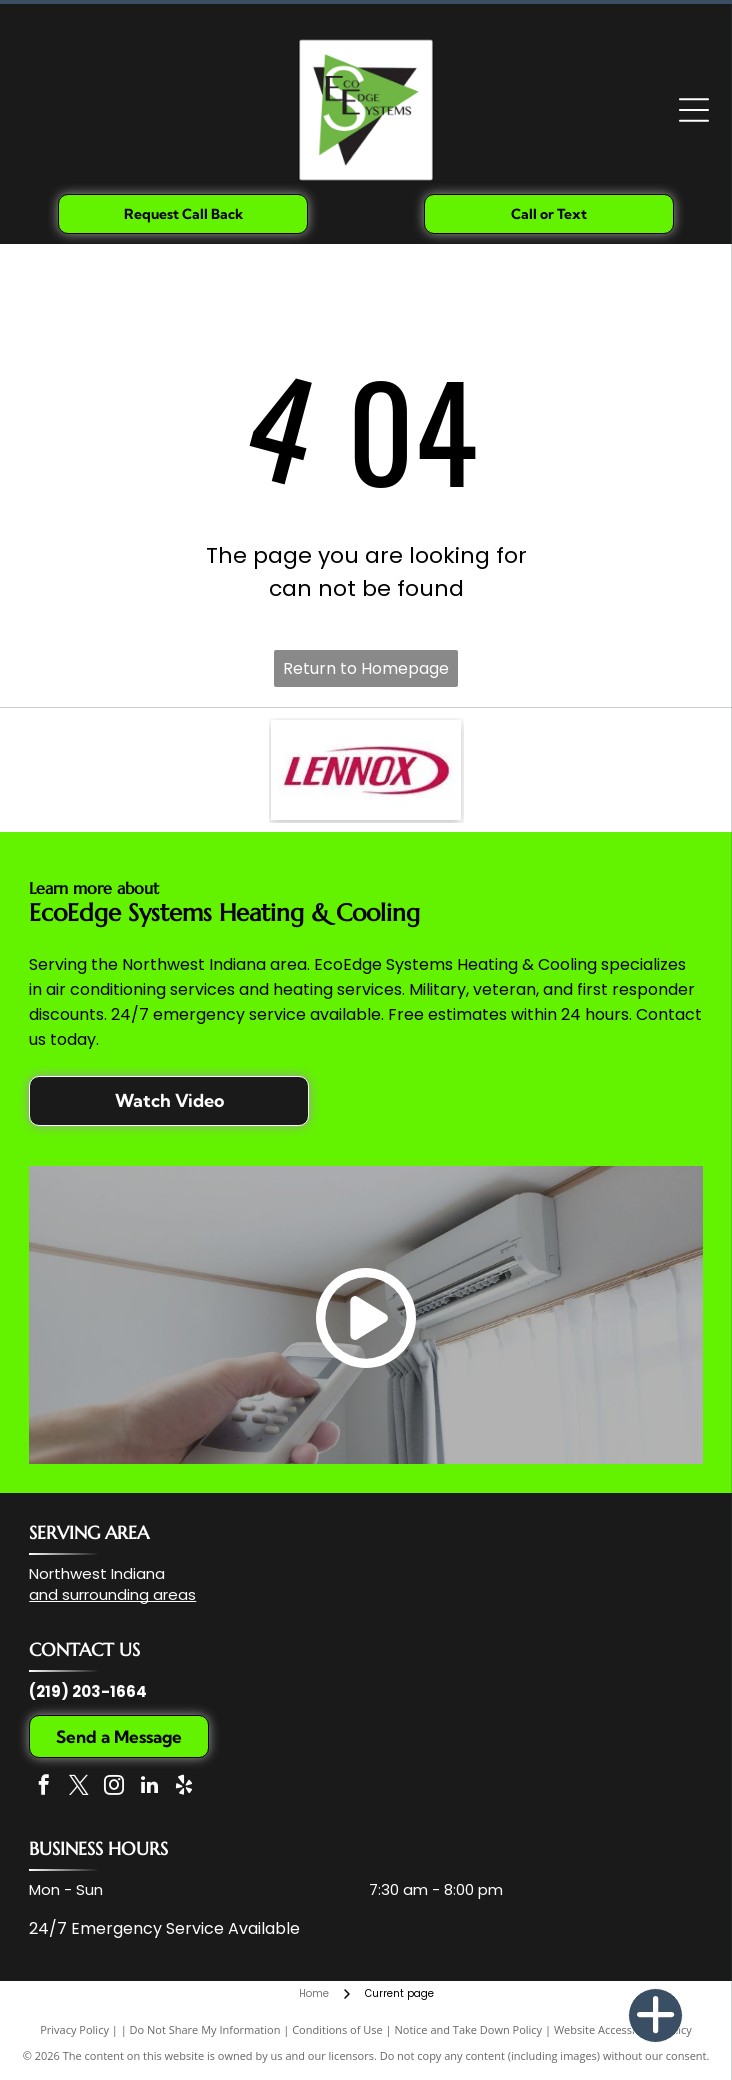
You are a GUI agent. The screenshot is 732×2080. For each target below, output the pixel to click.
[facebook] (44, 1787)
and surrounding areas (112, 1594)
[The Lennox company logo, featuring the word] (366, 770)
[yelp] (184, 1787)
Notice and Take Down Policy (469, 2029)
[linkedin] (149, 1787)
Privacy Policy (74, 2029)
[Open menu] (694, 110)
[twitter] (79, 1787)
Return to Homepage (366, 668)
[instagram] (114, 1787)
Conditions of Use (337, 2029)
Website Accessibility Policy (623, 2029)
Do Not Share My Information (205, 2029)
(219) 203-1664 (88, 1691)
